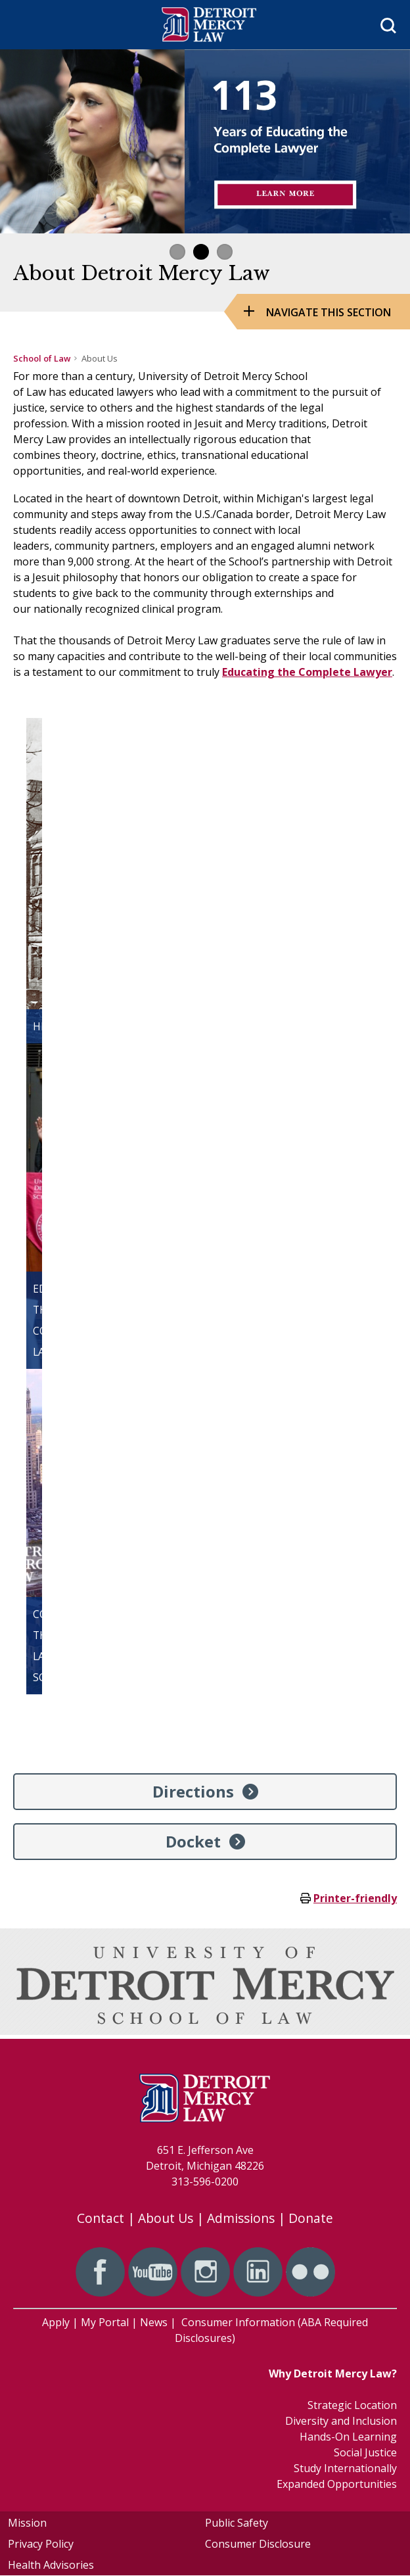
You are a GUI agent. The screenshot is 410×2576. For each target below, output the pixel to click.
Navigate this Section (328, 312)
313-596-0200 (205, 2181)
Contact (100, 2218)
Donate (310, 2218)
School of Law (41, 358)
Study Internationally (345, 2468)
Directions (193, 1791)
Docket (193, 1841)
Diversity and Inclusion (341, 2421)
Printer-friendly (355, 1898)
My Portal (105, 2322)
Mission (27, 2523)
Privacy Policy (41, 2544)
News (154, 2322)
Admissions (241, 2218)
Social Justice (365, 2452)
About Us (165, 2218)
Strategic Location (352, 2405)
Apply (56, 2322)
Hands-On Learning (348, 2436)
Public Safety (236, 2523)
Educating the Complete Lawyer (307, 672)
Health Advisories (51, 2565)
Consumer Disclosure (258, 2544)
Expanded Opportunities (337, 2484)
